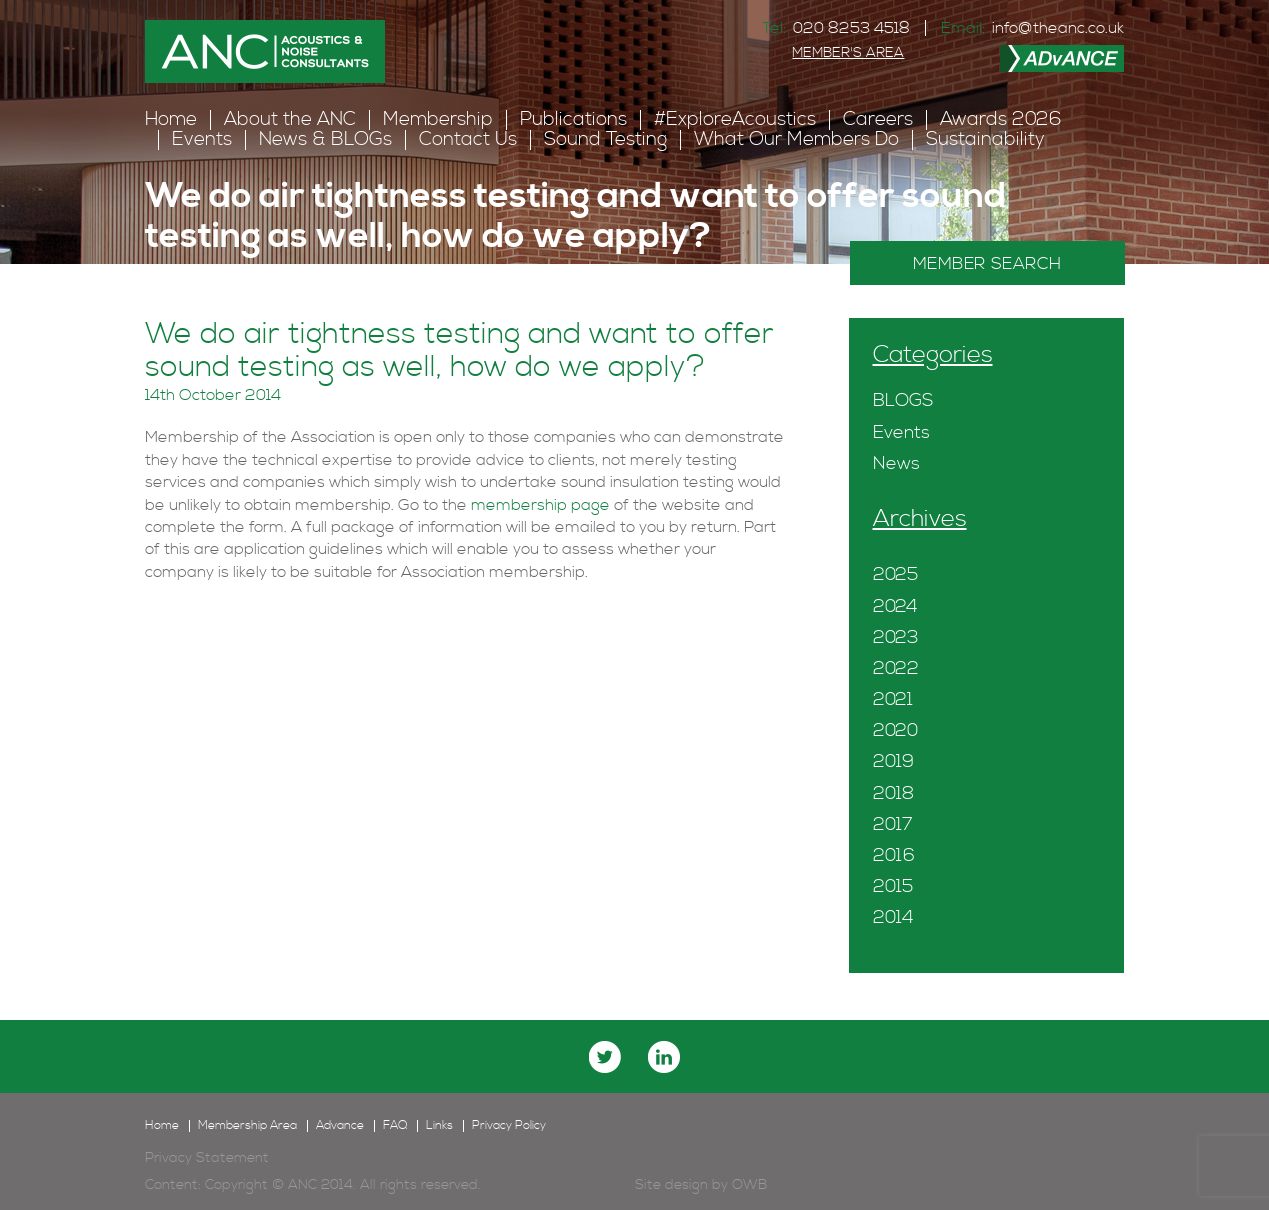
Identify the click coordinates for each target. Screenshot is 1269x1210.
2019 (893, 761)
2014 (893, 917)
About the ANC (290, 119)
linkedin (664, 1057)
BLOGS (903, 400)
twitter (605, 1057)
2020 (895, 730)
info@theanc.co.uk (1058, 28)
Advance (340, 1126)
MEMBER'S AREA (848, 53)
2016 (894, 855)
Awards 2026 (1001, 119)
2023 (896, 637)
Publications (573, 119)
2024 (895, 606)
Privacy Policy (509, 1126)
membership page (540, 505)
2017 (893, 824)
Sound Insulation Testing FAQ (421, 282)
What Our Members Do (796, 139)
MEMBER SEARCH (987, 264)
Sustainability (985, 139)
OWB (749, 1185)
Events (202, 139)
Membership (438, 119)
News (896, 463)
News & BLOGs (325, 139)
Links (439, 1126)
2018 (893, 793)
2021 (893, 699)
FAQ (299, 282)
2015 (893, 886)
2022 (896, 668)
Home (171, 119)
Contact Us (468, 139)
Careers (878, 119)
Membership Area (247, 1126)
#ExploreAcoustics (735, 119)
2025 (895, 574)
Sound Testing (605, 139)
